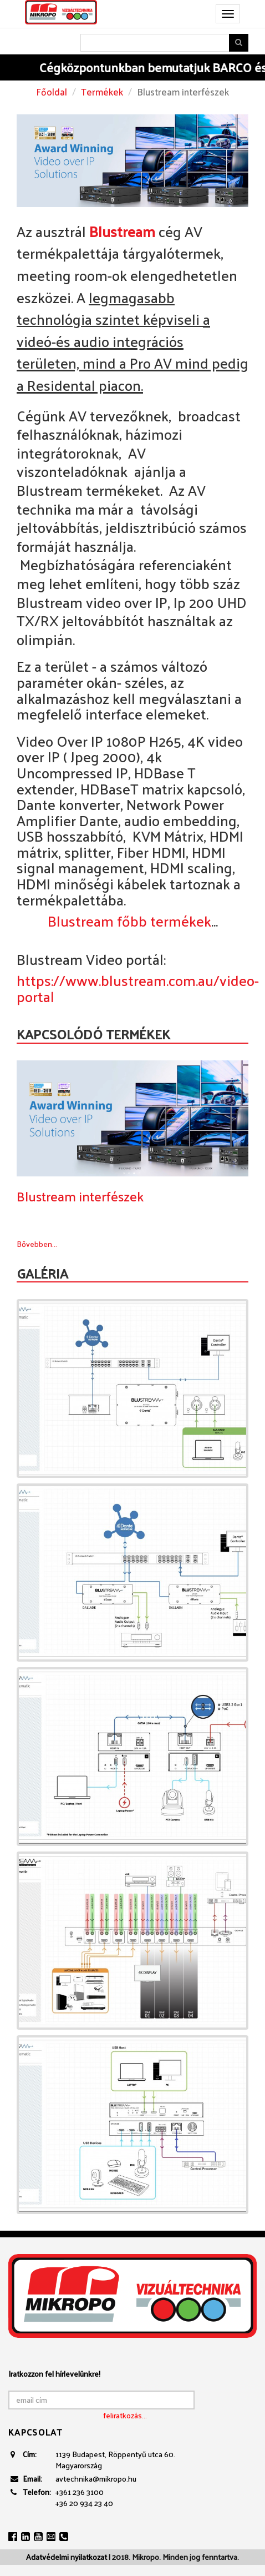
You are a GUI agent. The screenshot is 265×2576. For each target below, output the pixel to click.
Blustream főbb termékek (129, 921)
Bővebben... (37, 1244)
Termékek (102, 91)
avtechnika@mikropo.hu (95, 2479)
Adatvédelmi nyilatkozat (66, 2557)
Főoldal (51, 91)
